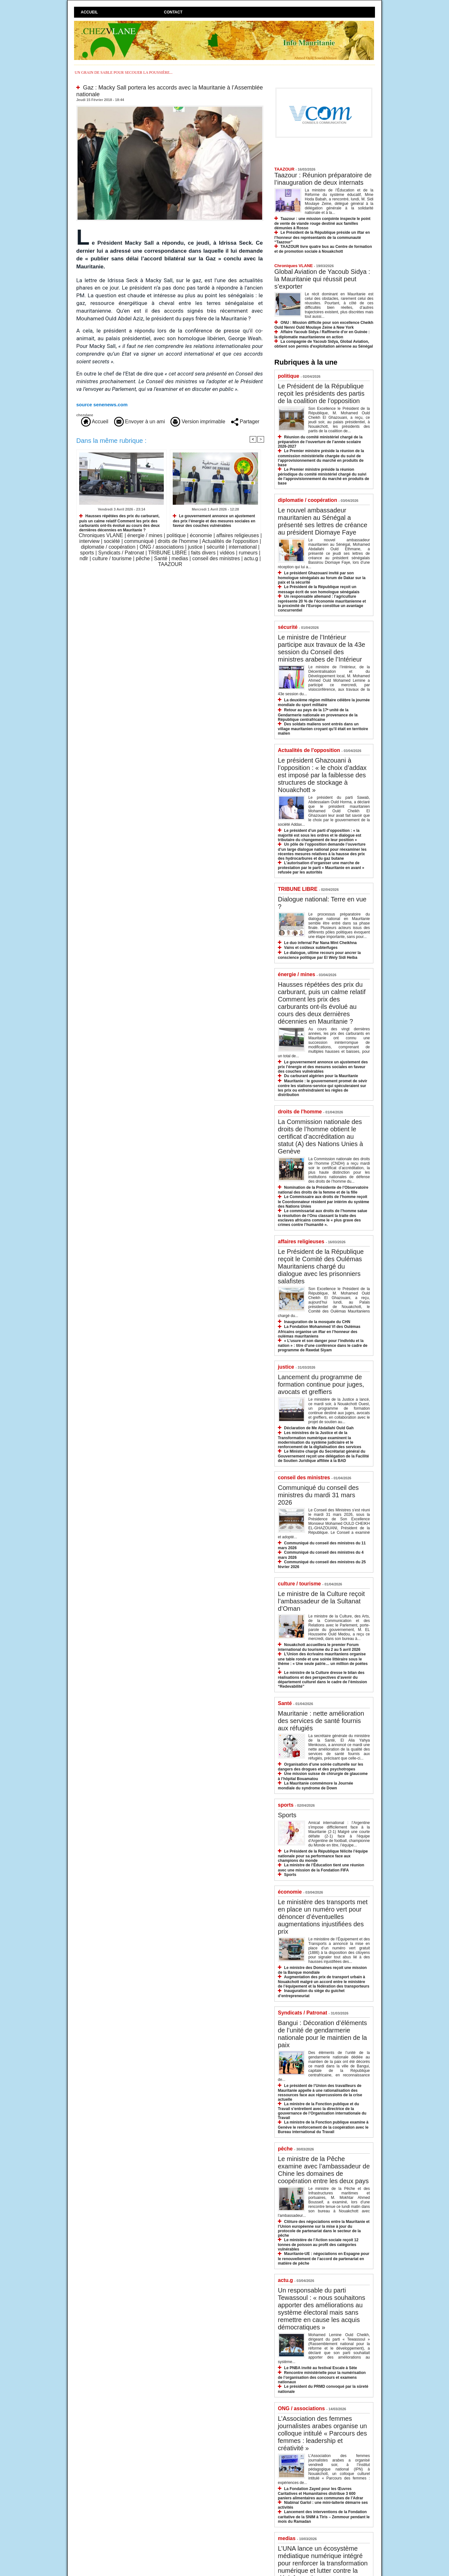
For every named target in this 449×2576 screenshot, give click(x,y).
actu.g (251, 558)
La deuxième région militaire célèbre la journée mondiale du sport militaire (324, 702)
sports (87, 552)
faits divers (203, 552)
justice (195, 547)
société (112, 541)
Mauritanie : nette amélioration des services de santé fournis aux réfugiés (321, 1721)
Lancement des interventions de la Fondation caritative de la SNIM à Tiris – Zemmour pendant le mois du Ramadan (324, 2516)
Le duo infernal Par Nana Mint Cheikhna (320, 943)
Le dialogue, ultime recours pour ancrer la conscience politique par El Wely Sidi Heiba (319, 955)
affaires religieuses (237, 535)
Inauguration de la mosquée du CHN (317, 1322)
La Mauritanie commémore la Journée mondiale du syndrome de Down (315, 1785)
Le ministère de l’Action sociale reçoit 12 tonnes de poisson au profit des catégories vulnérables (318, 2244)
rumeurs (248, 552)
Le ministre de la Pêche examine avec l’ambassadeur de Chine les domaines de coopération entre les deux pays (324, 2169)
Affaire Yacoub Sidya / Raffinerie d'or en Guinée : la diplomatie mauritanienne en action (322, 334)
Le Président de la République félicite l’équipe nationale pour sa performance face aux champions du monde (323, 1856)
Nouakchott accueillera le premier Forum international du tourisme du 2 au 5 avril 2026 (319, 1647)
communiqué (139, 541)
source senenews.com (102, 404)
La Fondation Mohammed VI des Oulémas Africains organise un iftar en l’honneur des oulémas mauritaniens (319, 1331)
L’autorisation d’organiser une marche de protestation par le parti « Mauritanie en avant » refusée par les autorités (321, 867)
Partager (245, 421)
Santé (160, 558)
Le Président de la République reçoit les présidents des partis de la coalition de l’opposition (321, 393)
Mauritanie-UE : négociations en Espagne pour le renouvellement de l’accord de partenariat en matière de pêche (323, 2258)
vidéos (227, 552)
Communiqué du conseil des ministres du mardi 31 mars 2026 (318, 1495)
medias (179, 558)
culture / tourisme (112, 558)
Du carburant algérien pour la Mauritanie (321, 1076)
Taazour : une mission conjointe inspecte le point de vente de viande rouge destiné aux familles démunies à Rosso (322, 223)
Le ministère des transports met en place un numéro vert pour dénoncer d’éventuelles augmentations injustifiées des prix (323, 1916)
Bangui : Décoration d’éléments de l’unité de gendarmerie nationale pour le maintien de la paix (322, 2033)
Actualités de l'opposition (230, 541)
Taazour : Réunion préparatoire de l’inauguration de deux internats (323, 179)
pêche (143, 558)
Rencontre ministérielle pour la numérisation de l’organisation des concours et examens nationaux (322, 2377)
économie (201, 535)
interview (89, 541)
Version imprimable (197, 421)
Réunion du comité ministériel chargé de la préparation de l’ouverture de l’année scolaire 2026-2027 (320, 442)
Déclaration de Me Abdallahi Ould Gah (318, 1428)
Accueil (89, 12)
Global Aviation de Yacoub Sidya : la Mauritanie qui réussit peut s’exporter (322, 279)
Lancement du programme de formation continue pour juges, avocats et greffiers (321, 1384)
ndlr (83, 558)
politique (176, 535)
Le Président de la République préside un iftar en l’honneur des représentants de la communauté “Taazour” (322, 237)
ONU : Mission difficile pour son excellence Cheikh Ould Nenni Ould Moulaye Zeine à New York (323, 325)
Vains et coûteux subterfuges (310, 947)
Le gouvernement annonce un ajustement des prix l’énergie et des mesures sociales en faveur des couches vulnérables (214, 521)
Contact (173, 12)
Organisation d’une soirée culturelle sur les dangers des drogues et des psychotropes (320, 1766)
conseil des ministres (216, 558)
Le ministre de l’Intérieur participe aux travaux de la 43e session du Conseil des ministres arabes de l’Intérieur (321, 648)
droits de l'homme (178, 541)
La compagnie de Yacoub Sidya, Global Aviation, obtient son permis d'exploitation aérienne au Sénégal (323, 344)
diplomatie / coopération (108, 547)
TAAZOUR (170, 564)
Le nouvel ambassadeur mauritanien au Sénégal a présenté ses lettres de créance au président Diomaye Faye (322, 521)
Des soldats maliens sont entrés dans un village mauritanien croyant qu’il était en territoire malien (323, 729)
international (243, 547)
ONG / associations (161, 547)
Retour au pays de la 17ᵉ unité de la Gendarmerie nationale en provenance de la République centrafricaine (318, 715)
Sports (287, 1815)
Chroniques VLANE (101, 535)
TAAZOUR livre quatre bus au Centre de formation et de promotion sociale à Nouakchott (323, 249)
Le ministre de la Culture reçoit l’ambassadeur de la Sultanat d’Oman (321, 1601)
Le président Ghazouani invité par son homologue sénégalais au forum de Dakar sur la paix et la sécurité (321, 578)
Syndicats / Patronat (121, 552)
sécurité (216, 547)
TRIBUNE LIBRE (167, 552)
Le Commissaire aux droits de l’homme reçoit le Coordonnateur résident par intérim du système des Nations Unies (323, 1201)
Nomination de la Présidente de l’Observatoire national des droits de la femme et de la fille (323, 1190)
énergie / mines (144, 535)
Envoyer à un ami (139, 421)
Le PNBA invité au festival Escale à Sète (320, 2368)
